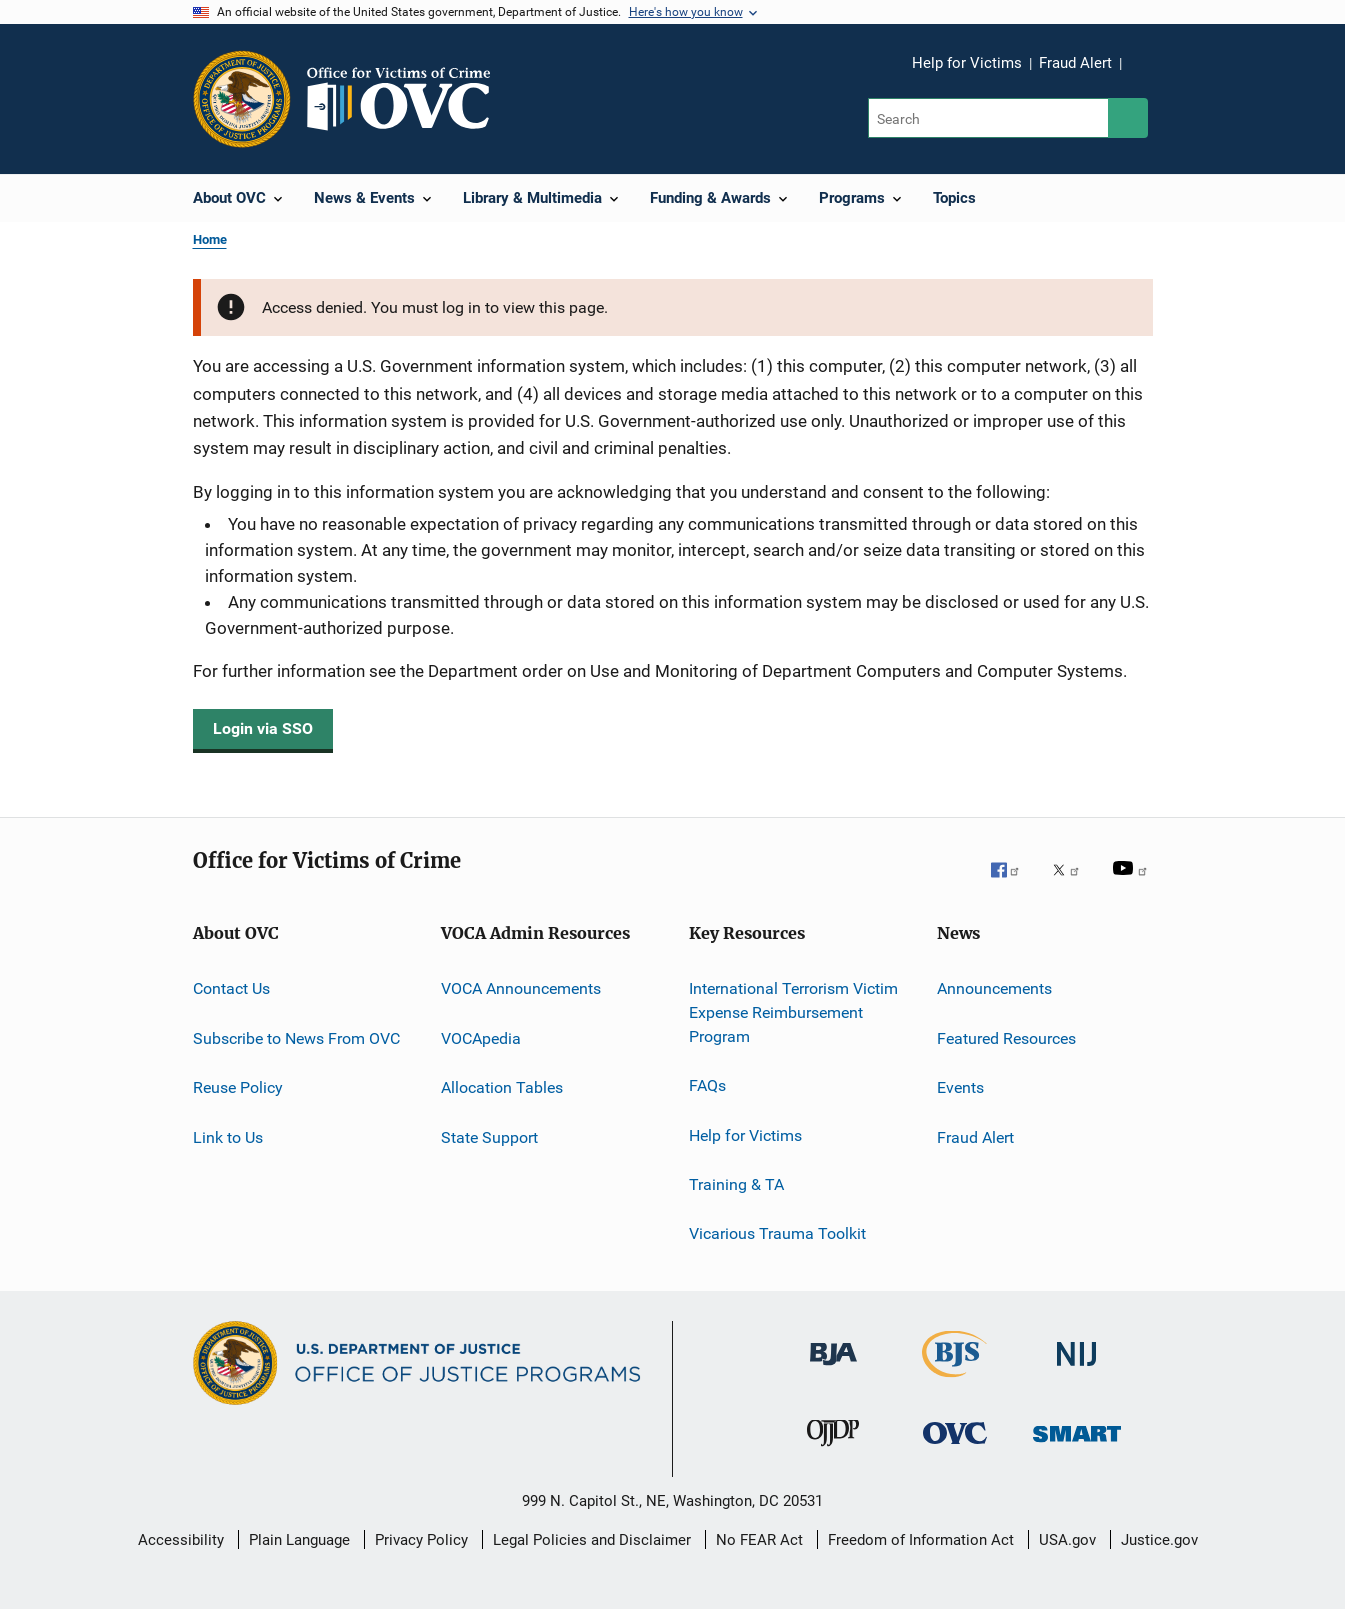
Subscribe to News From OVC (296, 1038)
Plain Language (299, 1540)
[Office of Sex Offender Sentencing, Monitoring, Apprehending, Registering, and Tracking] (1077, 1455)
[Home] (407, 99)
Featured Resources (1006, 1038)
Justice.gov (1159, 1540)
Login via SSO (263, 728)
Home (210, 239)
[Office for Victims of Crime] (955, 1455)
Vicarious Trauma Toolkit (777, 1233)
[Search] (989, 118)
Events (960, 1087)
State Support (489, 1136)
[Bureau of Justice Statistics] (954, 1381)
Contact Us (231, 988)
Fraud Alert (1075, 63)
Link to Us (228, 1136)
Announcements (994, 988)
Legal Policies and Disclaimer (592, 1540)
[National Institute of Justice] (1077, 1376)
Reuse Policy (238, 1087)
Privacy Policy (421, 1540)
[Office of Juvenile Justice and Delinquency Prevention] (833, 1455)
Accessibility (181, 1540)
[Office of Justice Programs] (242, 99)
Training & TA (736, 1184)
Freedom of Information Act (921, 1540)
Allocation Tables (502, 1087)
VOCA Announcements (521, 988)
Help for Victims (967, 63)
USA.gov (1067, 1540)
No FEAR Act (759, 1540)
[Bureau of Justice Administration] (833, 1376)
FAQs (707, 1085)
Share (1153, 77)
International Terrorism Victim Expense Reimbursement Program (793, 1012)
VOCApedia (481, 1038)
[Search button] (1128, 118)
